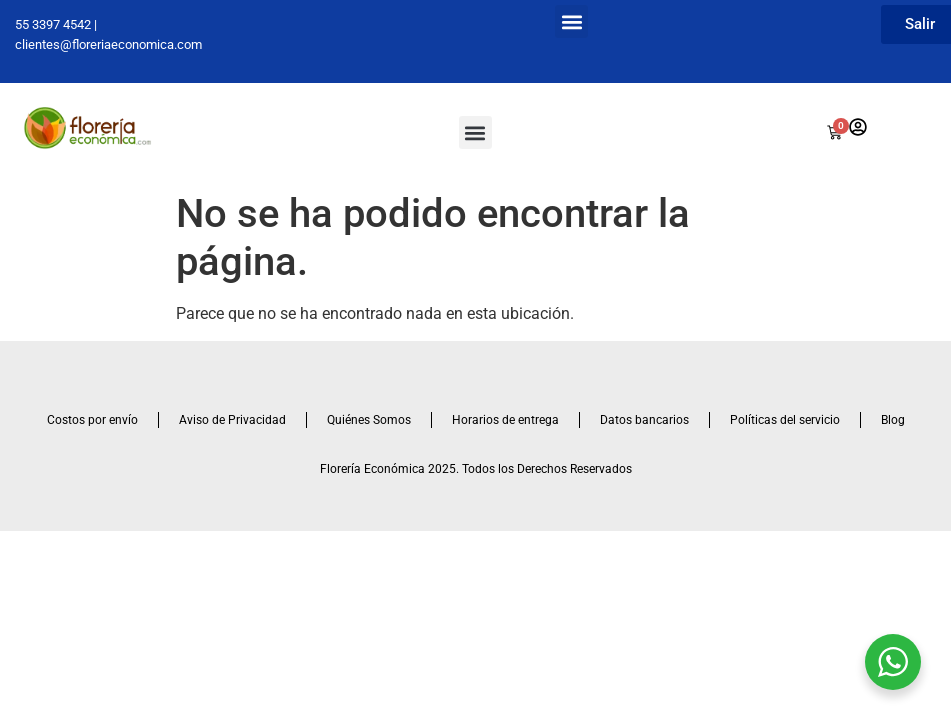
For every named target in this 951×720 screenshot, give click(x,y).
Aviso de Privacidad (232, 420)
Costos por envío (92, 420)
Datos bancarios (644, 420)
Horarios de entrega (505, 420)
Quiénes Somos (369, 420)
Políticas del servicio (785, 420)
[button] (571, 21)
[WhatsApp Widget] (893, 662)
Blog (893, 420)
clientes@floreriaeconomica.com (108, 44)
